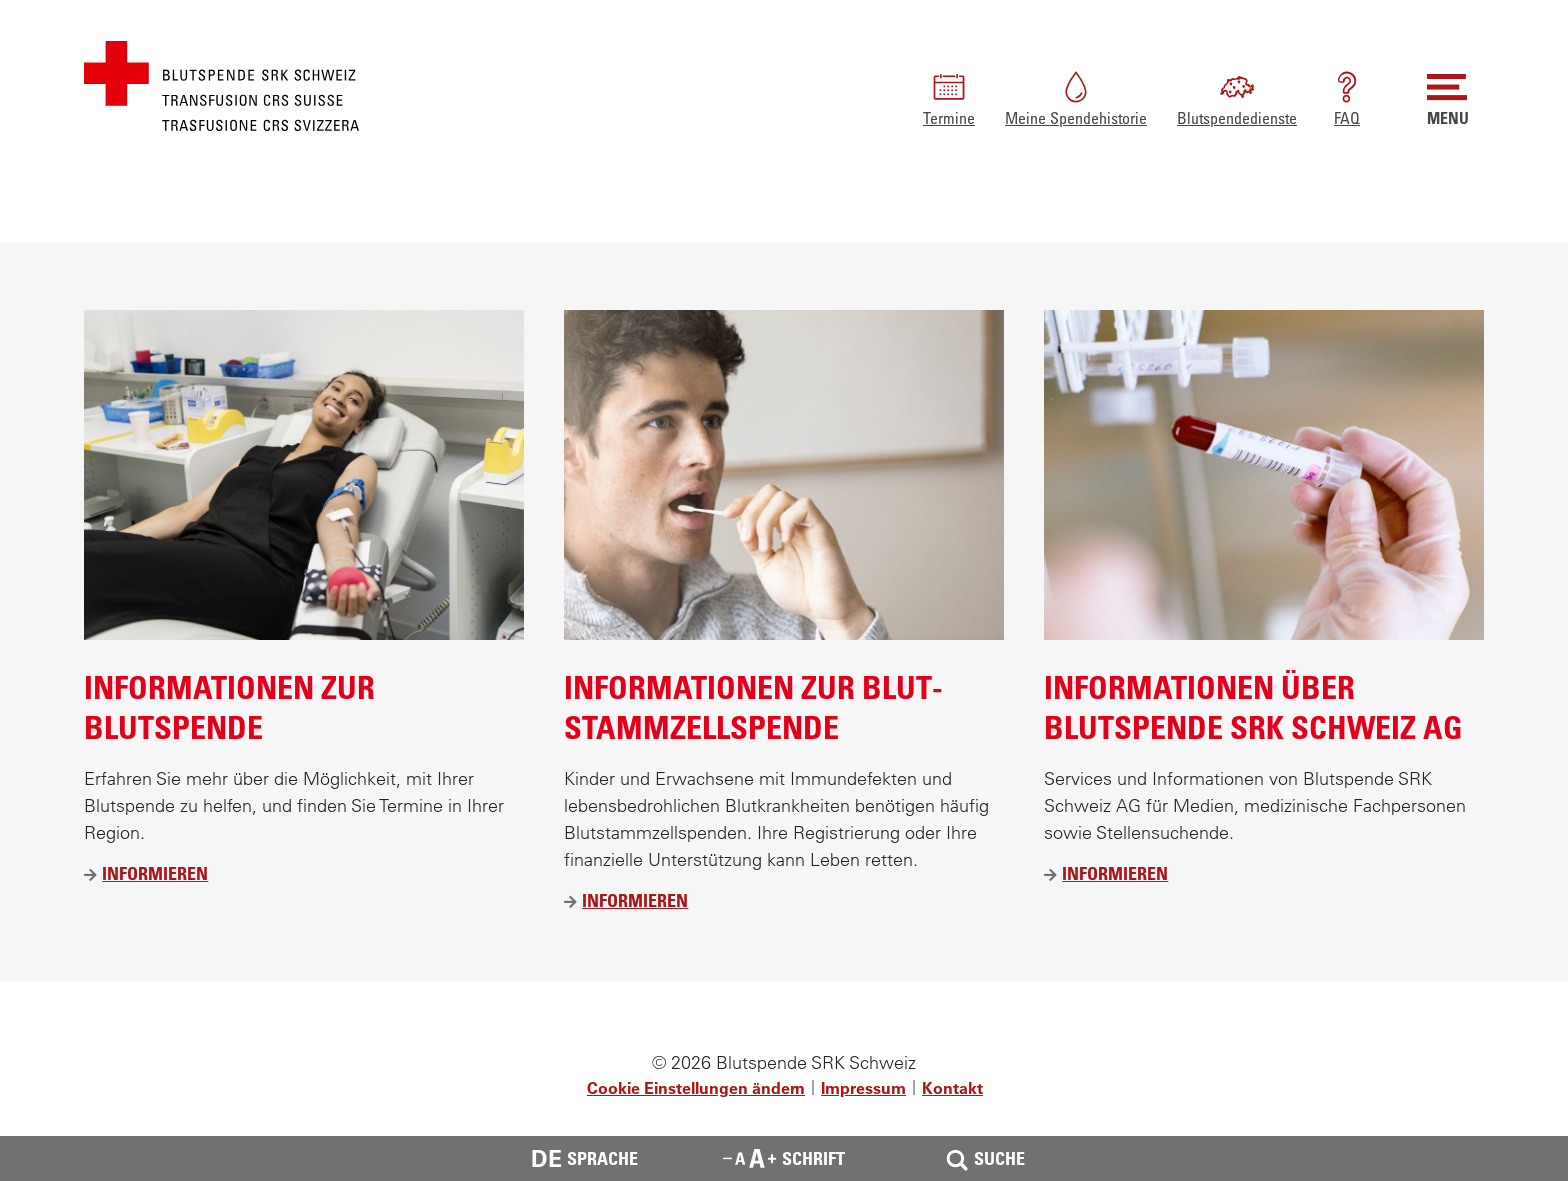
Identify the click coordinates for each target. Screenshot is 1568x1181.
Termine (949, 97)
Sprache (584, 1158)
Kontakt (952, 1088)
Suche (983, 1158)
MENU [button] (1448, 97)
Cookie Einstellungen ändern (696, 1088)
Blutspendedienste (1237, 97)
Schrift (783, 1158)
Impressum (863, 1088)
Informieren (155, 873)
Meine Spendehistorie (1076, 97)
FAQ (1347, 97)
